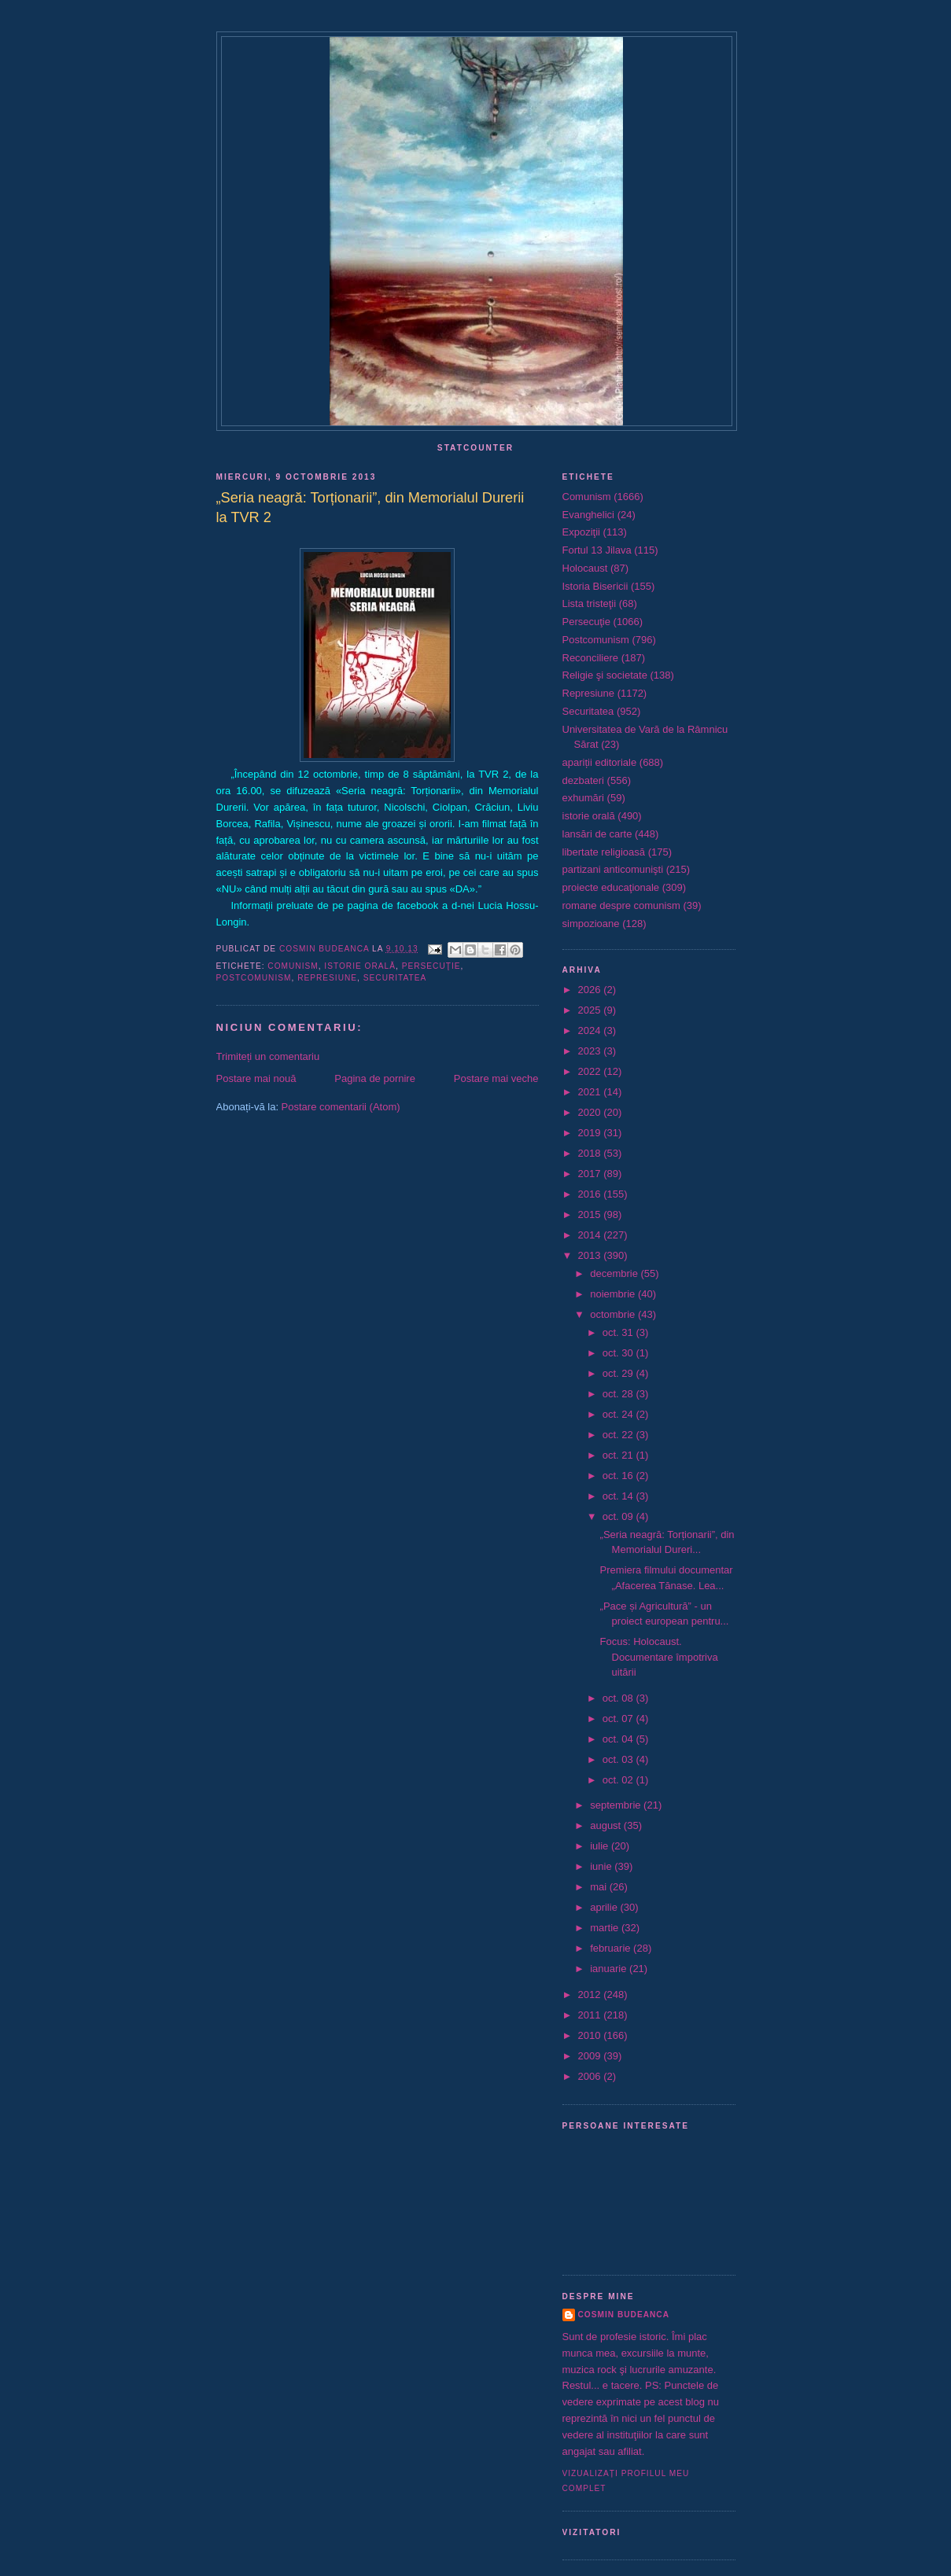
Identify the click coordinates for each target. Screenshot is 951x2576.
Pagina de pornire (374, 1078)
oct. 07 (619, 1718)
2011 (591, 2015)
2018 (591, 1153)
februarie (611, 1948)
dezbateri (583, 780)
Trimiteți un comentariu (268, 1056)
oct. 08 (619, 1698)
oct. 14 (619, 1496)
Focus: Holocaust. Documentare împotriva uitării (659, 1657)
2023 (591, 1051)
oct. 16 (619, 1475)
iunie (602, 1866)
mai (600, 1887)
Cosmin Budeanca (623, 2314)
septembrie (616, 1805)
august (607, 1825)
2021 (591, 1092)
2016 (591, 1194)
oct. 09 (619, 1516)
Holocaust (585, 568)
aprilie (605, 1907)
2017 (591, 1173)
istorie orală (360, 966)
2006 (591, 2076)
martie (605, 1928)
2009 (591, 2056)
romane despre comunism (621, 905)
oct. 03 (619, 1759)
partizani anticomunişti (613, 869)
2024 (591, 1030)
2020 (591, 1112)
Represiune (327, 977)
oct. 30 (619, 1353)
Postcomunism (254, 977)
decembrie (615, 1273)
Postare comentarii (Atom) (341, 1107)
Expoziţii (581, 532)
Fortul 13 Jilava (597, 550)
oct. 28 (619, 1394)
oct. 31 (619, 1332)
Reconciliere (590, 658)
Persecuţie (431, 966)
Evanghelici (588, 515)
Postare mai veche (496, 1078)
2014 (591, 1235)
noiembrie (614, 1294)
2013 (591, 1255)
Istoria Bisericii (595, 586)
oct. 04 (619, 1739)
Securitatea (395, 977)
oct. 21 (619, 1455)
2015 (591, 1214)
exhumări (583, 798)
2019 (591, 1133)
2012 (591, 1994)
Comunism (292, 966)
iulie (600, 1846)
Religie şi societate (604, 675)
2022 (591, 1071)
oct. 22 (619, 1435)
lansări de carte (597, 834)
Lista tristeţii (589, 603)
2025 (591, 1010)
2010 (591, 2035)
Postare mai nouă (256, 1078)
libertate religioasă (604, 852)
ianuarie (609, 1968)
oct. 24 (619, 1414)
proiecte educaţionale (611, 887)
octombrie (614, 1314)
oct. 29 (619, 1373)
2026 (591, 989)
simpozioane (591, 923)
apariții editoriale (599, 762)
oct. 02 (619, 1780)
